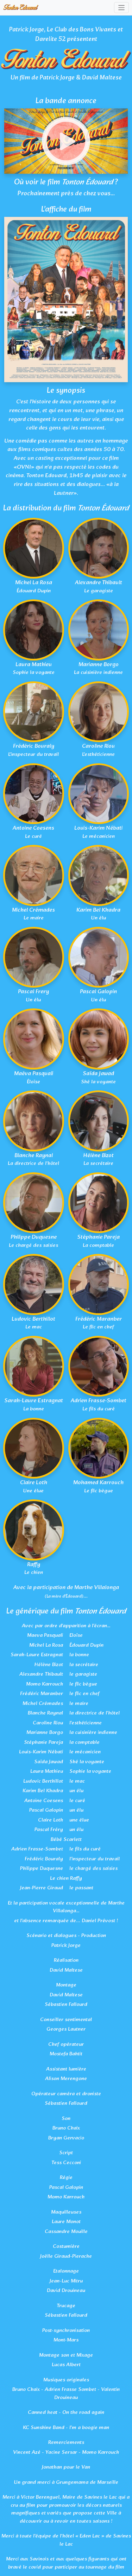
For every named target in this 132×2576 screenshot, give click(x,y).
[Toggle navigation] (121, 7)
